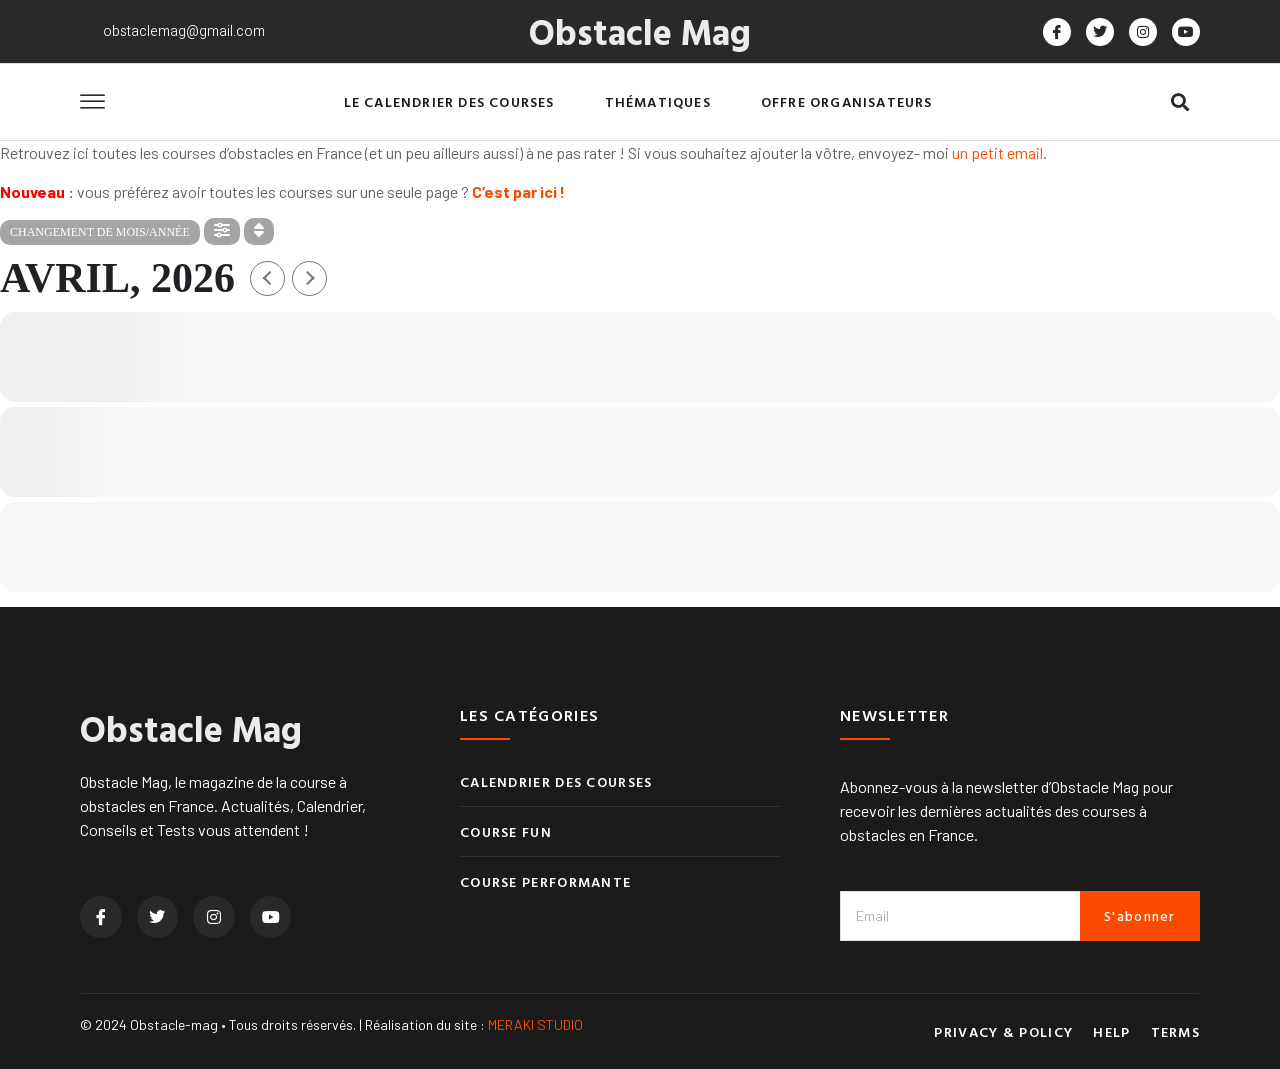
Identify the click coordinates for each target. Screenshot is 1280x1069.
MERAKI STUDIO (535, 1024)
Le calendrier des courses (449, 101)
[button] (1179, 102)
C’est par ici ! (518, 191)
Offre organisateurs (847, 101)
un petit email (997, 152)
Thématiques (658, 101)
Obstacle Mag (640, 31)
